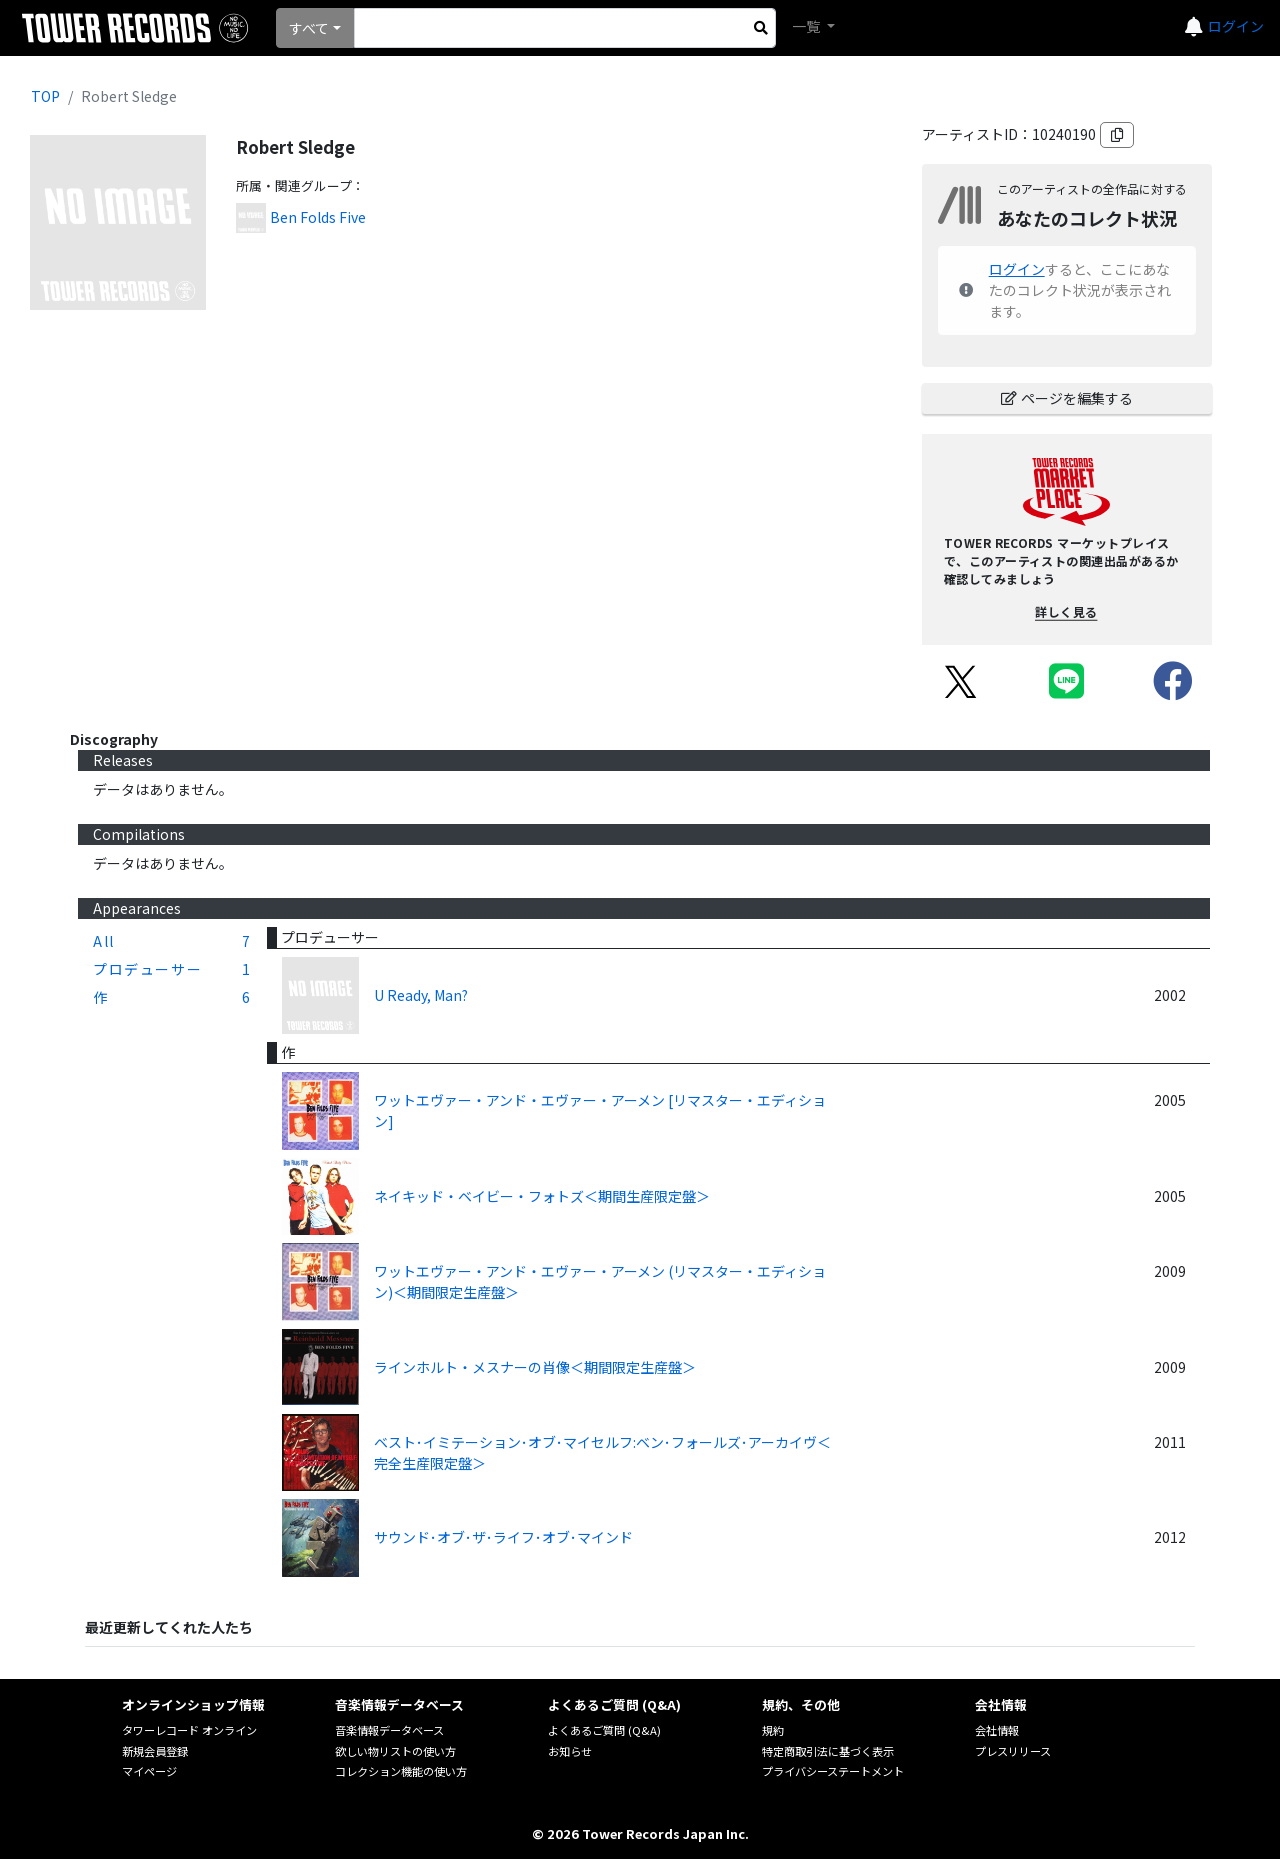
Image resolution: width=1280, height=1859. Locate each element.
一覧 (807, 26)
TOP (45, 96)
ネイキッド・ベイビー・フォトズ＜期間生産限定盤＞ (542, 1196)
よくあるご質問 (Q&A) (604, 1730)
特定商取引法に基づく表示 (828, 1751)
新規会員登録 (155, 1751)
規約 (773, 1730)
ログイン (1236, 26)
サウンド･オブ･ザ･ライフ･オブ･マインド (503, 1537)
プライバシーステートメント (833, 1771)
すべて (309, 28)
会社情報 (997, 1730)
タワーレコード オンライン (189, 1730)
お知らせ (570, 1751)
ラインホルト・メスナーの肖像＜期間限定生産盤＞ (535, 1367)
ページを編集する (1067, 398)
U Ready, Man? (421, 995)
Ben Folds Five (318, 217)
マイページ (149, 1771)
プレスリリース (1013, 1751)
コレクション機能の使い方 (401, 1771)
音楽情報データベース (389, 1730)
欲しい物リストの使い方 (395, 1751)
